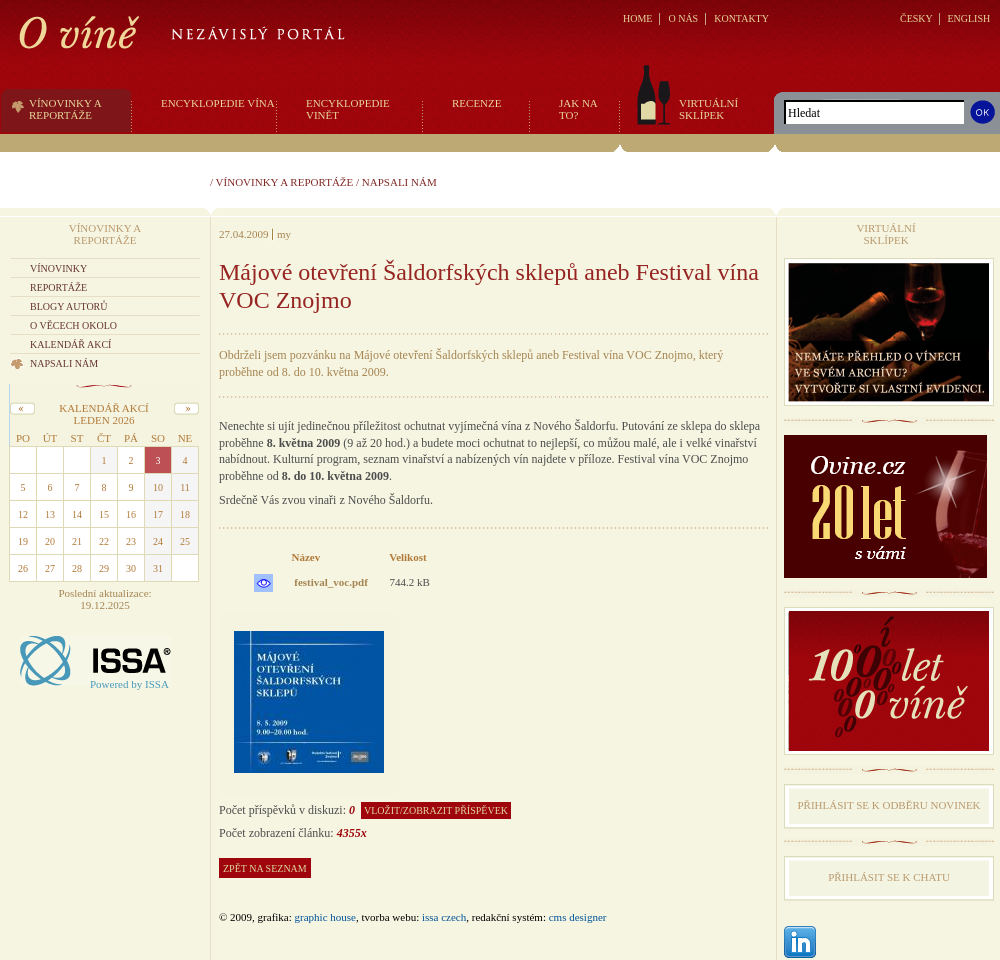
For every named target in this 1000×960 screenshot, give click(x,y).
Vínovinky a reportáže (285, 182)
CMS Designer (578, 917)
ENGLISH (968, 18)
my (284, 234)
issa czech (444, 917)
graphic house (325, 917)
